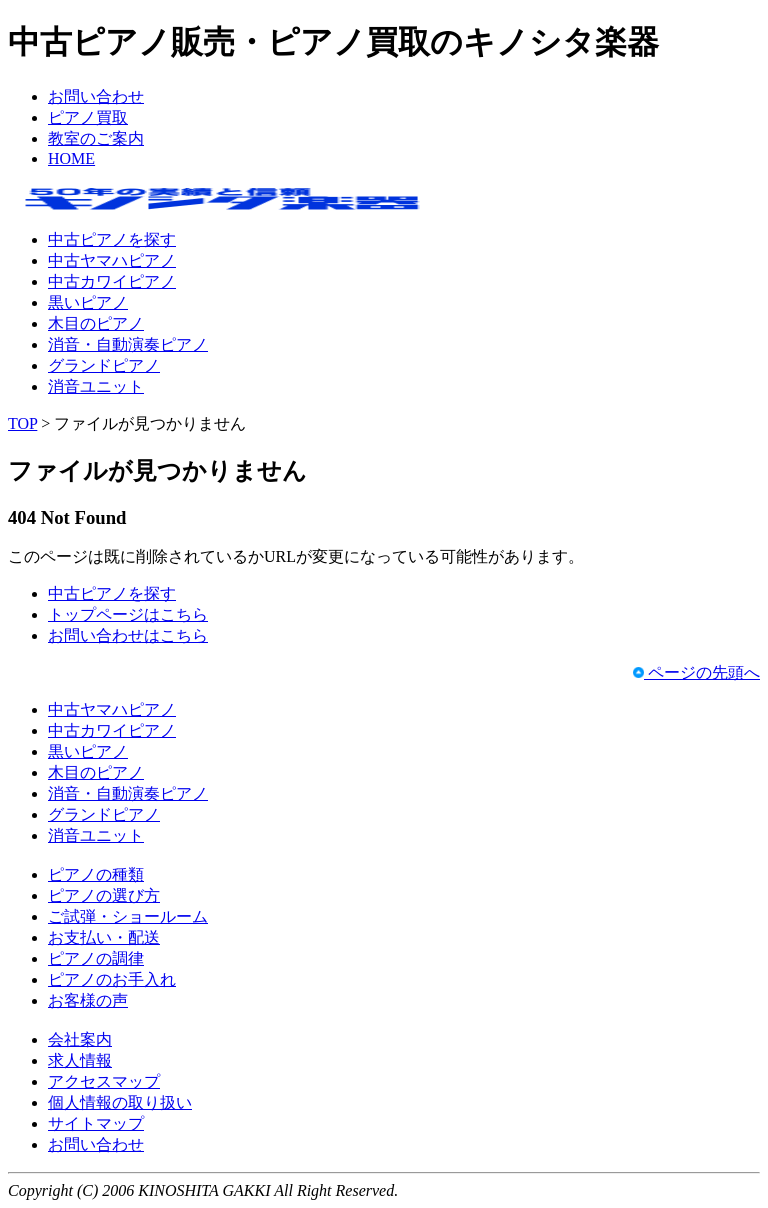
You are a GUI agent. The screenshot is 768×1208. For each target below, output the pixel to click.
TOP (22, 423)
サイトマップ (96, 1123)
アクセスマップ (104, 1081)
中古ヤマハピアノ (112, 260)
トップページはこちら (128, 614)
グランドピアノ (104, 365)
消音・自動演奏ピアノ (128, 344)
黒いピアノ (88, 302)
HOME (71, 158)
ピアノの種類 (96, 874)
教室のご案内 (96, 138)
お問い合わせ (96, 96)
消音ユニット (96, 386)
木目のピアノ (96, 323)
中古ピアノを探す (112, 239)
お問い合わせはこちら (128, 635)
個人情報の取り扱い (120, 1102)
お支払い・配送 (104, 937)
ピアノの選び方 (104, 895)
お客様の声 (88, 1000)
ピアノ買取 (88, 117)
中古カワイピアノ (112, 281)
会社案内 (80, 1039)
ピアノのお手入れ (112, 979)
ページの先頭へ (696, 672)
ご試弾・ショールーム (128, 916)
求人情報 (80, 1060)
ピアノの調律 (96, 958)
